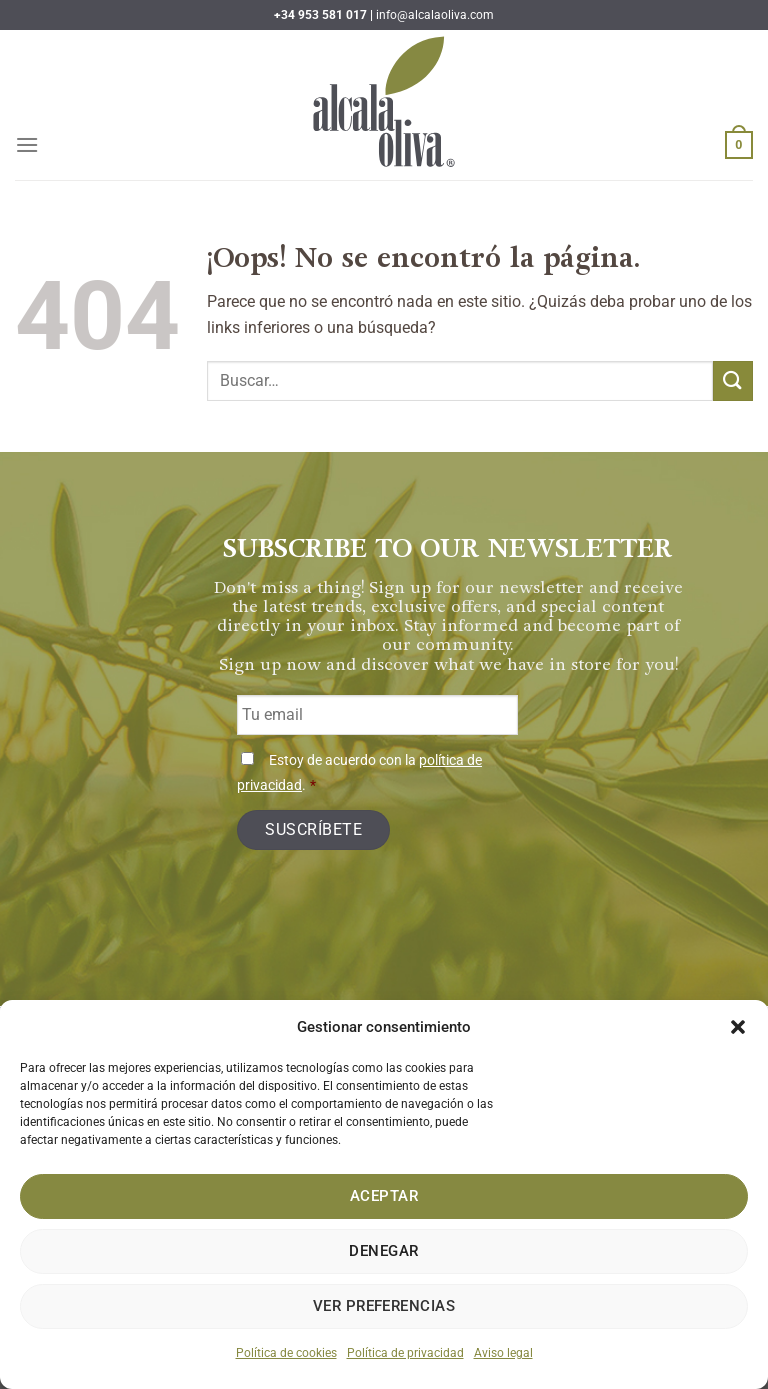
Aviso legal (503, 1353)
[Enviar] (733, 380)
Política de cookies (286, 1353)
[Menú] (27, 144)
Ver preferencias (384, 1306)
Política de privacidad (405, 1353)
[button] (738, 1027)
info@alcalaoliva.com (435, 15)
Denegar (383, 1251)
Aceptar (384, 1196)
